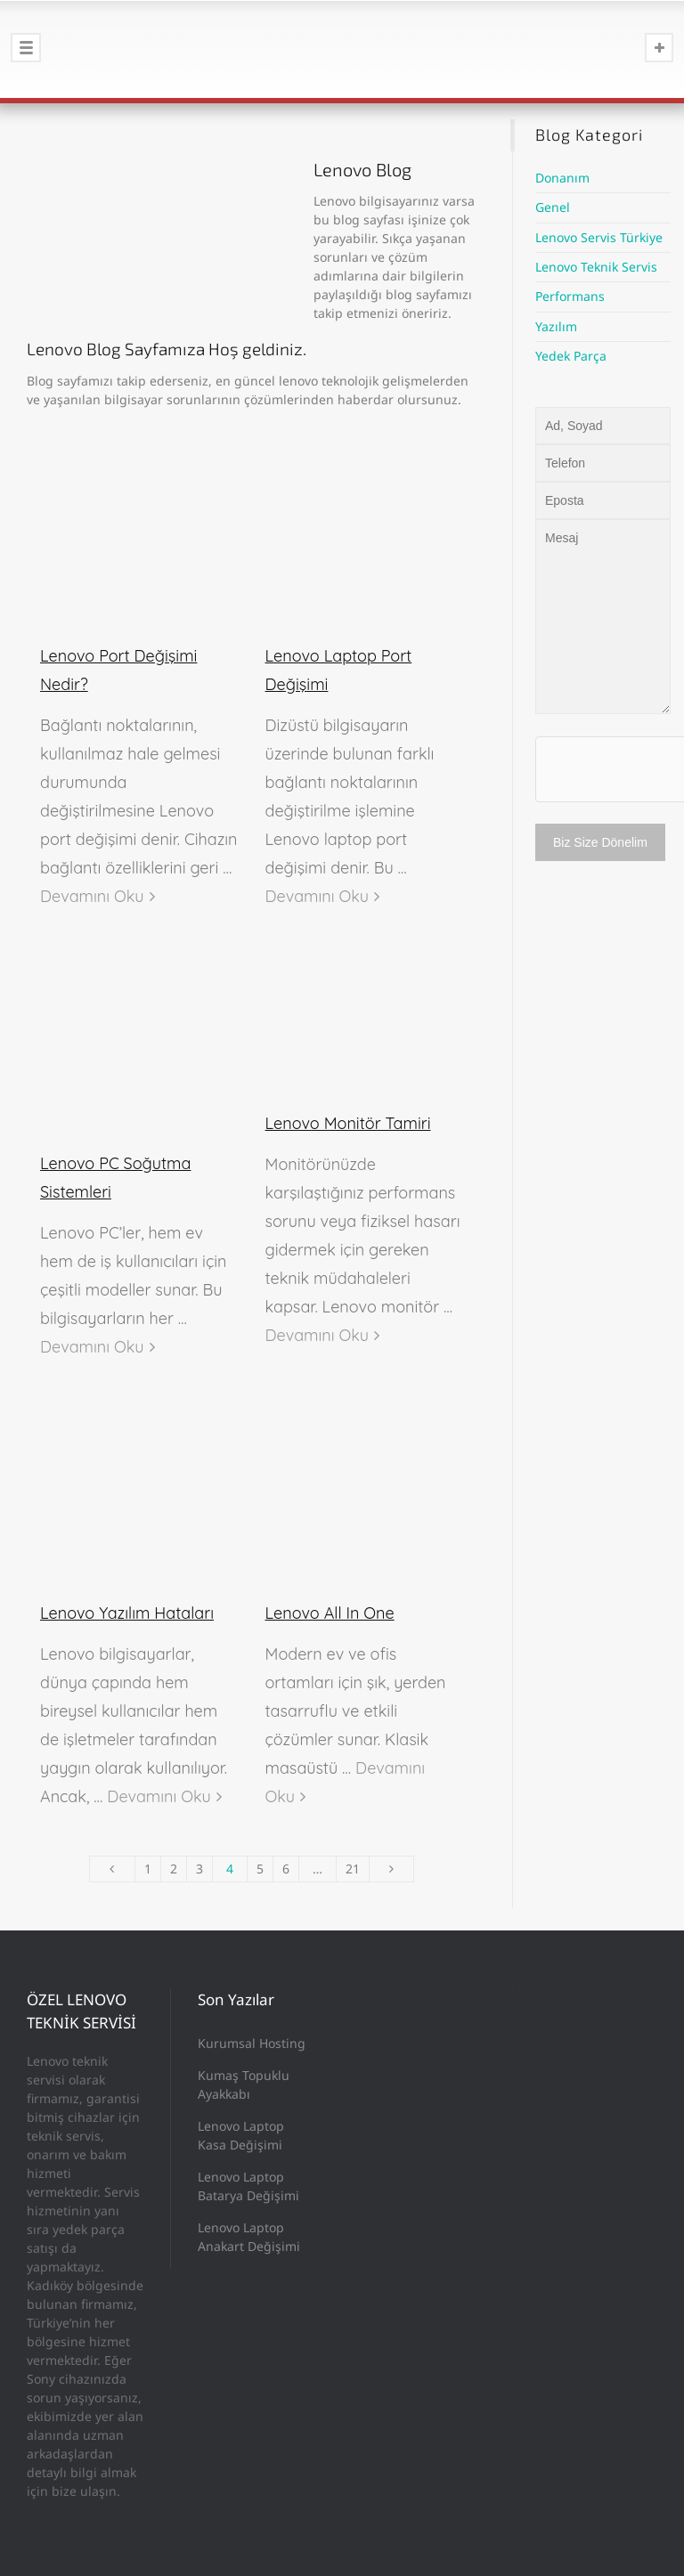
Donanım (562, 177)
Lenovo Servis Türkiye (599, 237)
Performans (570, 296)
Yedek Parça (571, 355)
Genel (552, 207)
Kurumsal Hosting (251, 2043)
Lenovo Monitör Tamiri (348, 1123)
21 (353, 1868)
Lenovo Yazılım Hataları (127, 1613)
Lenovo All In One (330, 1613)
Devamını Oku (92, 896)
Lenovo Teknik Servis (596, 266)
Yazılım (556, 326)
